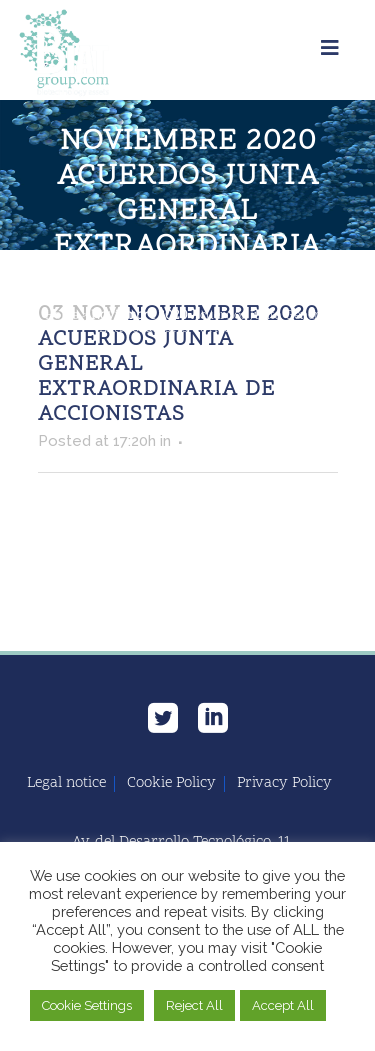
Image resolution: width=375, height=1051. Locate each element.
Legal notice (66, 784)
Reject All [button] (194, 1005)
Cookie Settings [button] (87, 1005)
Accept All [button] (283, 1005)
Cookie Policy (171, 784)
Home (61, 316)
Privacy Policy (284, 784)
